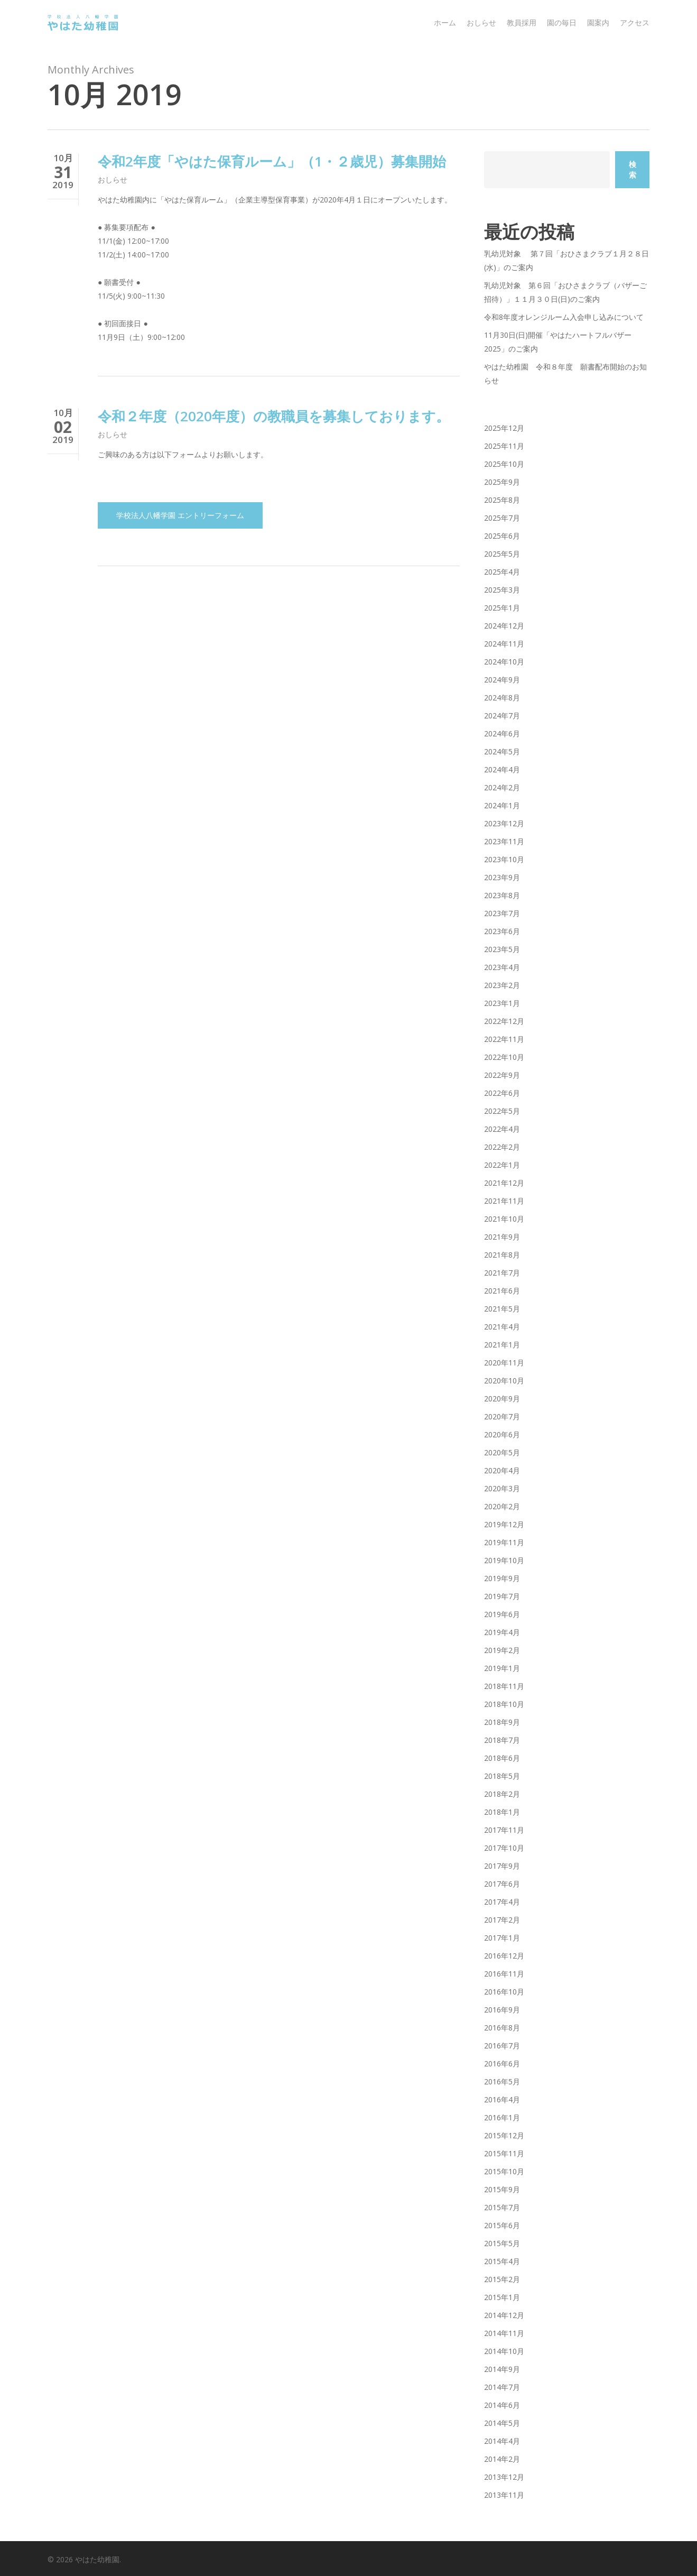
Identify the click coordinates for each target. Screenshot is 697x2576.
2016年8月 (502, 2028)
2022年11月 (504, 1039)
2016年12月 (504, 1956)
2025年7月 (502, 518)
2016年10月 (504, 1992)
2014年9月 (502, 2369)
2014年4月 (502, 2441)
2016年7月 (502, 2046)
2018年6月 (502, 1758)
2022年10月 (504, 1057)
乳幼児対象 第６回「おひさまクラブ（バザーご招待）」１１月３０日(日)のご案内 (565, 292)
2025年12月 (504, 428)
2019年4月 (502, 1632)
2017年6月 (502, 1884)
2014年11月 (504, 2333)
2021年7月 (502, 1273)
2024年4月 (502, 769)
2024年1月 (502, 805)
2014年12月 (504, 2315)
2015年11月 (504, 2153)
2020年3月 (502, 1488)
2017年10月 (504, 1848)
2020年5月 (502, 1452)
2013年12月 (504, 2477)
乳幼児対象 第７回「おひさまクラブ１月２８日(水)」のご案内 (566, 260)
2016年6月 (502, 2063)
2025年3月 (502, 590)
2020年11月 (504, 1363)
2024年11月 (504, 644)
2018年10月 (504, 1704)
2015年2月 (502, 2279)
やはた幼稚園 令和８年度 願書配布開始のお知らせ (565, 373)
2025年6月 (502, 536)
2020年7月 (502, 1416)
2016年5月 (502, 2081)
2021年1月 (502, 1345)
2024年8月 (502, 698)
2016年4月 (502, 2099)
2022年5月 (502, 1111)
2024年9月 (502, 680)
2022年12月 (504, 1021)
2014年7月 (502, 2387)
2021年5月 (502, 1309)
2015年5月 (502, 2243)
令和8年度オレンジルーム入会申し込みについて (564, 317)
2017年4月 (502, 1902)
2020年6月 (502, 1434)
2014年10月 (504, 2351)
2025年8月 (502, 500)
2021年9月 (502, 1237)
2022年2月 (502, 1147)
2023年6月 (502, 931)
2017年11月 (504, 1830)
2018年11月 (504, 1686)
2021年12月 (504, 1183)
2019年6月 (502, 1614)
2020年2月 (502, 1506)
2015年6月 (502, 2225)
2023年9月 (502, 877)
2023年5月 (502, 949)
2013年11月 (504, 2495)
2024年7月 (502, 715)
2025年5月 (502, 554)
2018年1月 (502, 1812)
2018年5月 (502, 1776)
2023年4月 (502, 967)
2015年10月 (504, 2171)
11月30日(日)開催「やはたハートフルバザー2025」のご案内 (557, 342)
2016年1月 (502, 2117)
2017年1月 (502, 1938)
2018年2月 (502, 1794)
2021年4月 (502, 1327)
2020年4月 (502, 1470)
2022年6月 (502, 1093)
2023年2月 (502, 985)
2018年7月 (502, 1740)
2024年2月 (502, 787)
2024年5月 (502, 751)
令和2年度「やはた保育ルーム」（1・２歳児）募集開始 (272, 161)
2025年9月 (502, 482)
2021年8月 (502, 1255)
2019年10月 (504, 1560)
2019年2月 (502, 1650)
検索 (632, 169)
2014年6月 (502, 2405)
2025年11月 (504, 446)
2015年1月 (502, 2297)
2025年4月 (502, 572)
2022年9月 (502, 1075)
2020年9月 (502, 1398)
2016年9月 (502, 2010)
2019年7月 (502, 1596)
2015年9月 (502, 2189)
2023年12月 (504, 823)
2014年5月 (502, 2423)
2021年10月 (504, 1219)
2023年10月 (504, 859)
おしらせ (112, 179)
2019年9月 (502, 1578)
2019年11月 (504, 1542)
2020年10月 (504, 1380)
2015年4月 (502, 2261)
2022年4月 (502, 1129)
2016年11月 (504, 1974)
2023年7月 (502, 913)
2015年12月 (504, 2135)
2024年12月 (504, 626)
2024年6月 (502, 733)
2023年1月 (502, 1003)
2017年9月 (502, 1866)
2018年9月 (502, 1722)
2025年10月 (504, 464)
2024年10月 (504, 662)
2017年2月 (502, 1920)
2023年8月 (502, 895)
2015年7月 (502, 2207)
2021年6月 (502, 1291)
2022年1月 (502, 1165)
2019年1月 (502, 1668)
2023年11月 (504, 841)
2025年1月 (502, 608)
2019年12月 (504, 1524)
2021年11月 (504, 1201)
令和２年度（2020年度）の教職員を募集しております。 (274, 425)
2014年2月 (502, 2459)
